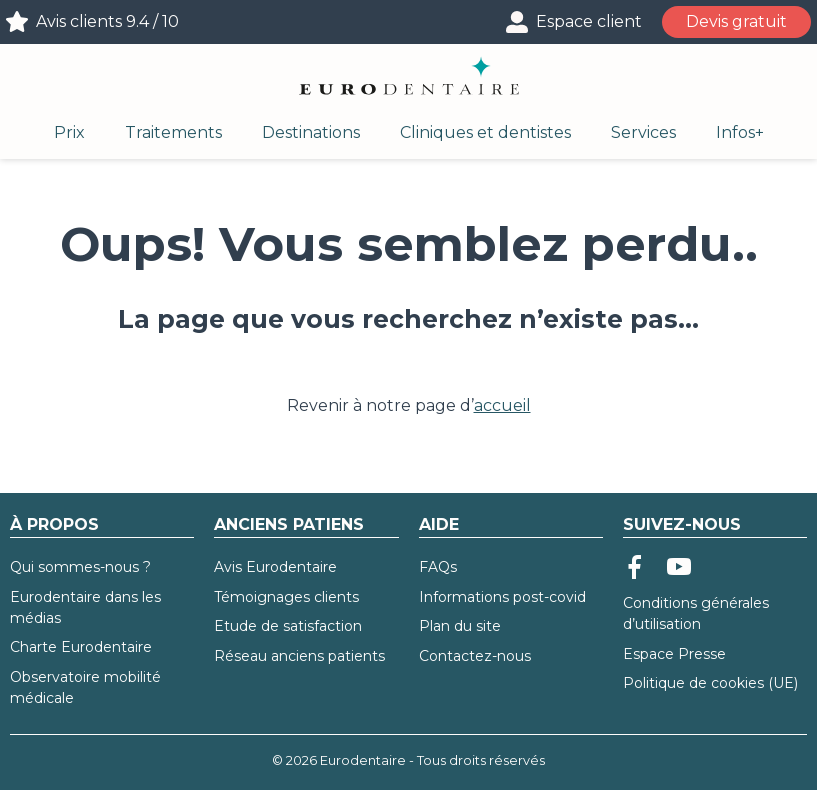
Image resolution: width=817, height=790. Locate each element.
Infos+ (740, 132)
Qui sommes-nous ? (80, 567)
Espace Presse (674, 654)
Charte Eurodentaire (81, 647)
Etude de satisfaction (288, 626)
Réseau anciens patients (299, 656)
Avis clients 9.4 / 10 (107, 21)
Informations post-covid (502, 597)
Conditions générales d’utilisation (696, 613)
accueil (502, 405)
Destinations (311, 132)
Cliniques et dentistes (485, 132)
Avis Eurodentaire (275, 567)
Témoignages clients (286, 597)
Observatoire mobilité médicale (85, 687)
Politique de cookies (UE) (710, 683)
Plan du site (460, 626)
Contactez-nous (475, 656)
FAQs (438, 567)
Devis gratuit (736, 21)
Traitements (173, 132)
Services (643, 132)
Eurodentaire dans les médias (85, 607)
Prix (69, 132)
